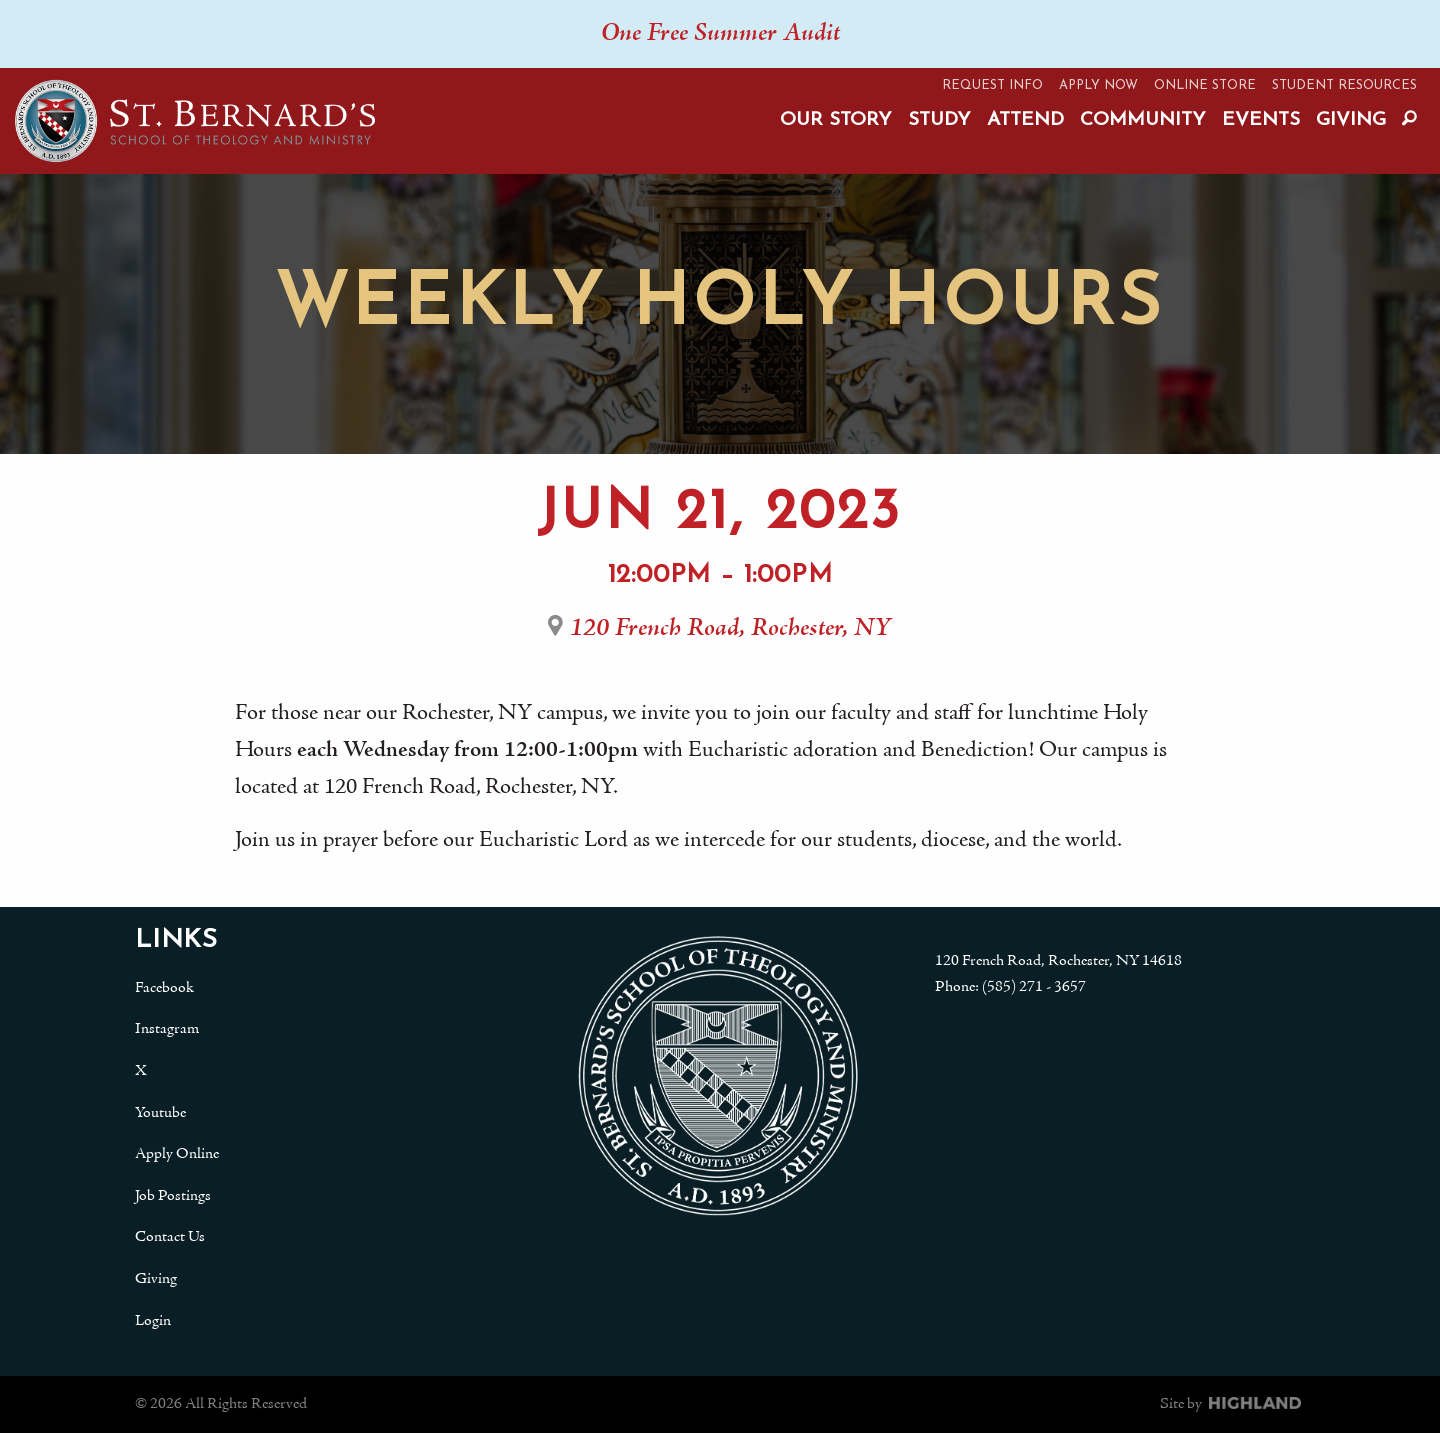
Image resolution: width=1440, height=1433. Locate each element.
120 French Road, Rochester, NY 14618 (1058, 961)
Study (939, 120)
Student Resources (1344, 85)
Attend (1025, 120)
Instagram (167, 1029)
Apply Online (177, 1154)
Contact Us (170, 1237)
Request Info (992, 85)
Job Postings (173, 1196)
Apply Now (1098, 85)
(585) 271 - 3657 (1034, 987)
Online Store (1205, 85)
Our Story (836, 120)
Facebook (164, 988)
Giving (1351, 120)
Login (153, 1321)
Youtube (160, 1113)
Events (1261, 120)
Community (1143, 120)
